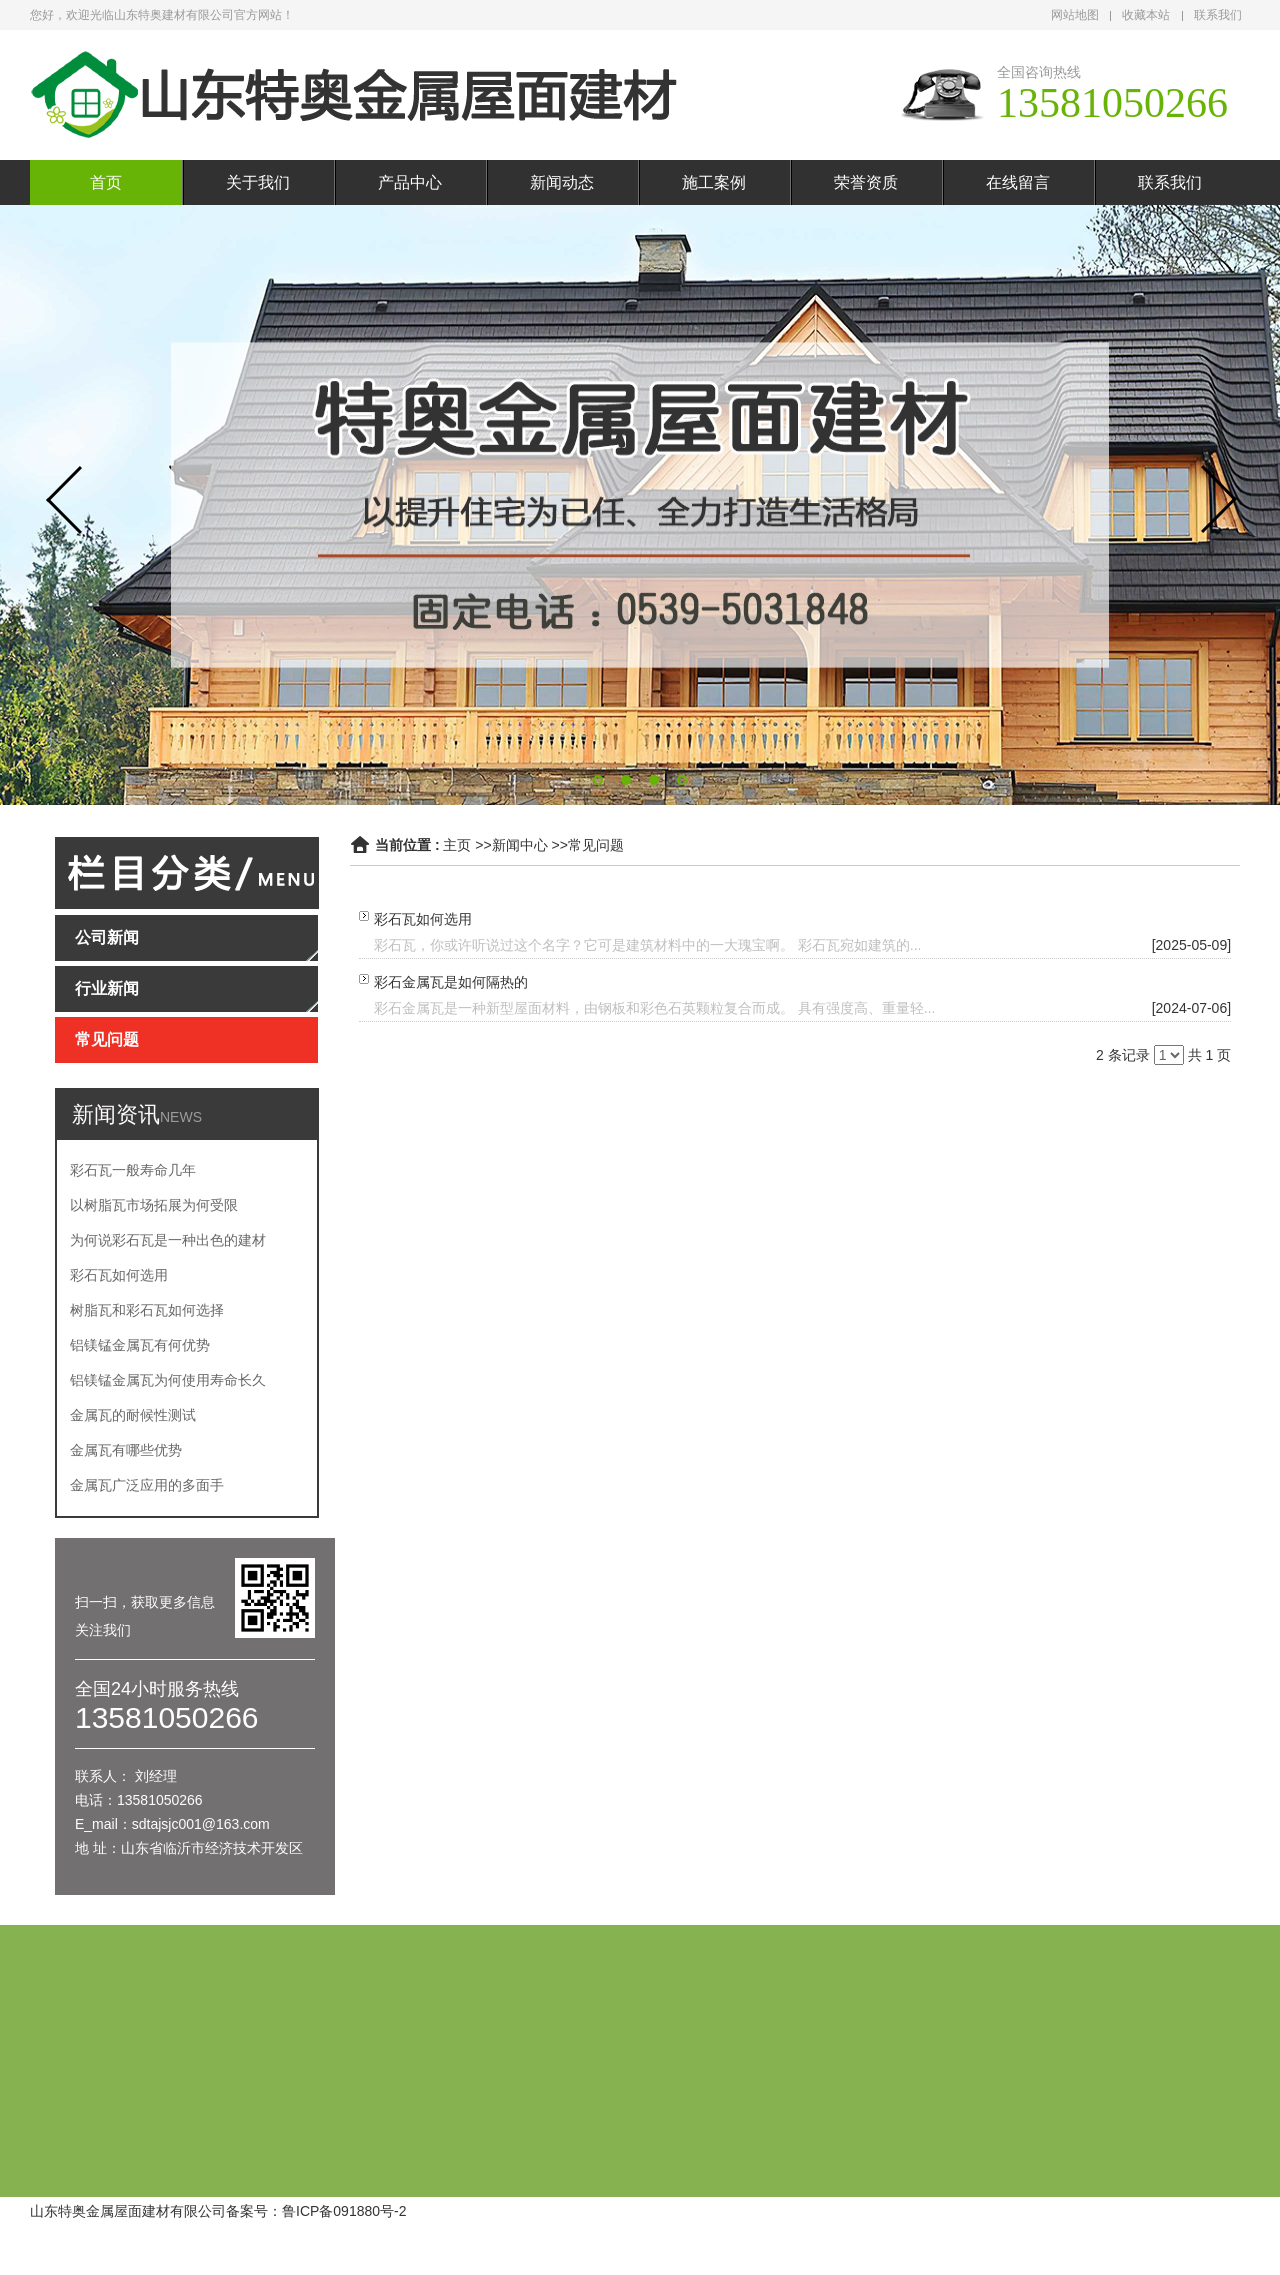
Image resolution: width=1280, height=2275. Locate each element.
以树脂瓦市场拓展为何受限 (154, 1205)
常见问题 (596, 845)
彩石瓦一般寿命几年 (133, 1170)
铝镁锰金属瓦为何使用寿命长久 (168, 1380)
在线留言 (1018, 182)
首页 (106, 182)
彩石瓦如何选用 (119, 1275)
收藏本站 (1146, 15)
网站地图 (1075, 15)
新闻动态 (562, 182)
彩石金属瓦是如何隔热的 (451, 982)
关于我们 (258, 182)
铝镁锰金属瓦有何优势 (140, 1345)
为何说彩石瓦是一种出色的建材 (168, 1240)
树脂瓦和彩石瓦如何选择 (147, 1310)
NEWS (181, 1117)
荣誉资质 (866, 182)
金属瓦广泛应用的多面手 (147, 1485)
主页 (457, 845)
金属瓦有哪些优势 (126, 1450)
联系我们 (1218, 15)
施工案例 (714, 182)
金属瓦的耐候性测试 (133, 1415)
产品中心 (410, 182)
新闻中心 (520, 845)
